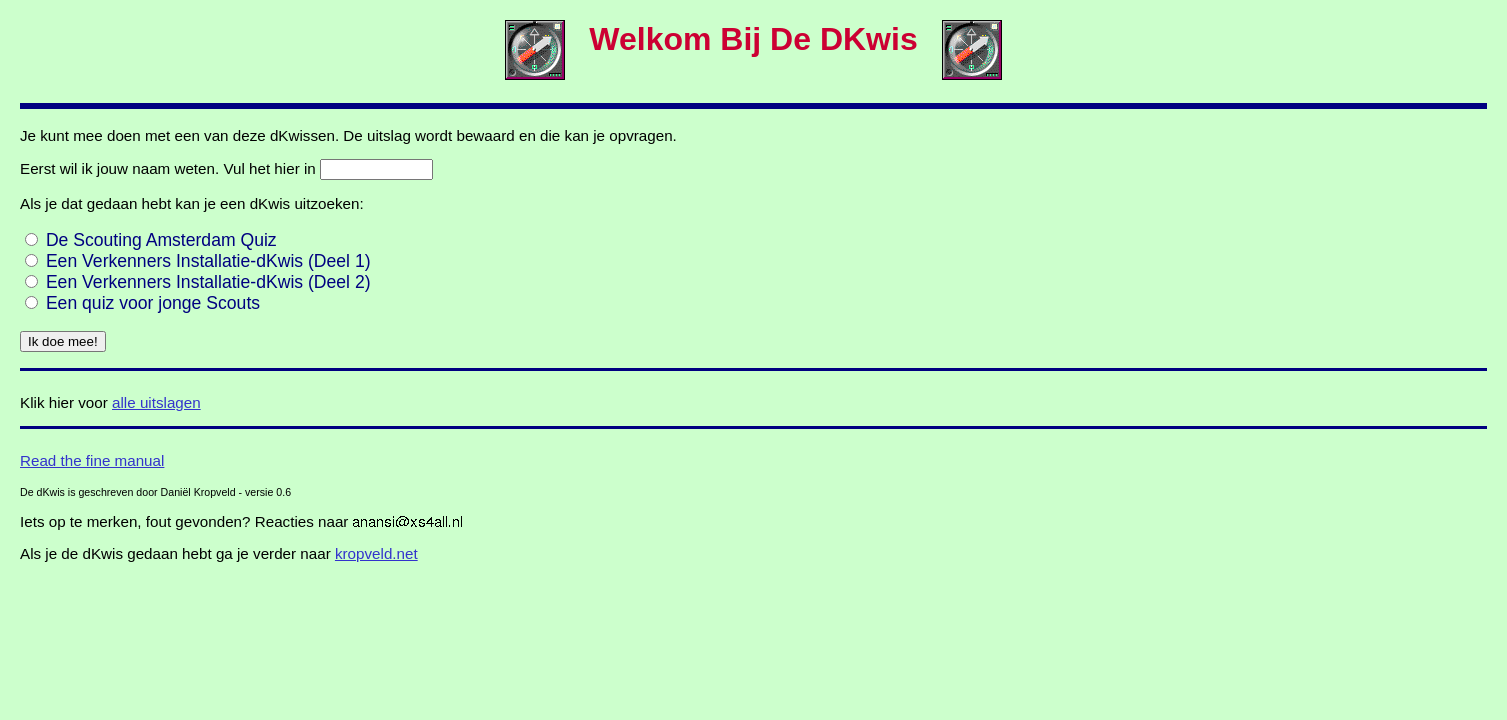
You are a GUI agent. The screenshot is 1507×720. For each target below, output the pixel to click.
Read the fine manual (92, 460)
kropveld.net (376, 553)
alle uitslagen (156, 402)
